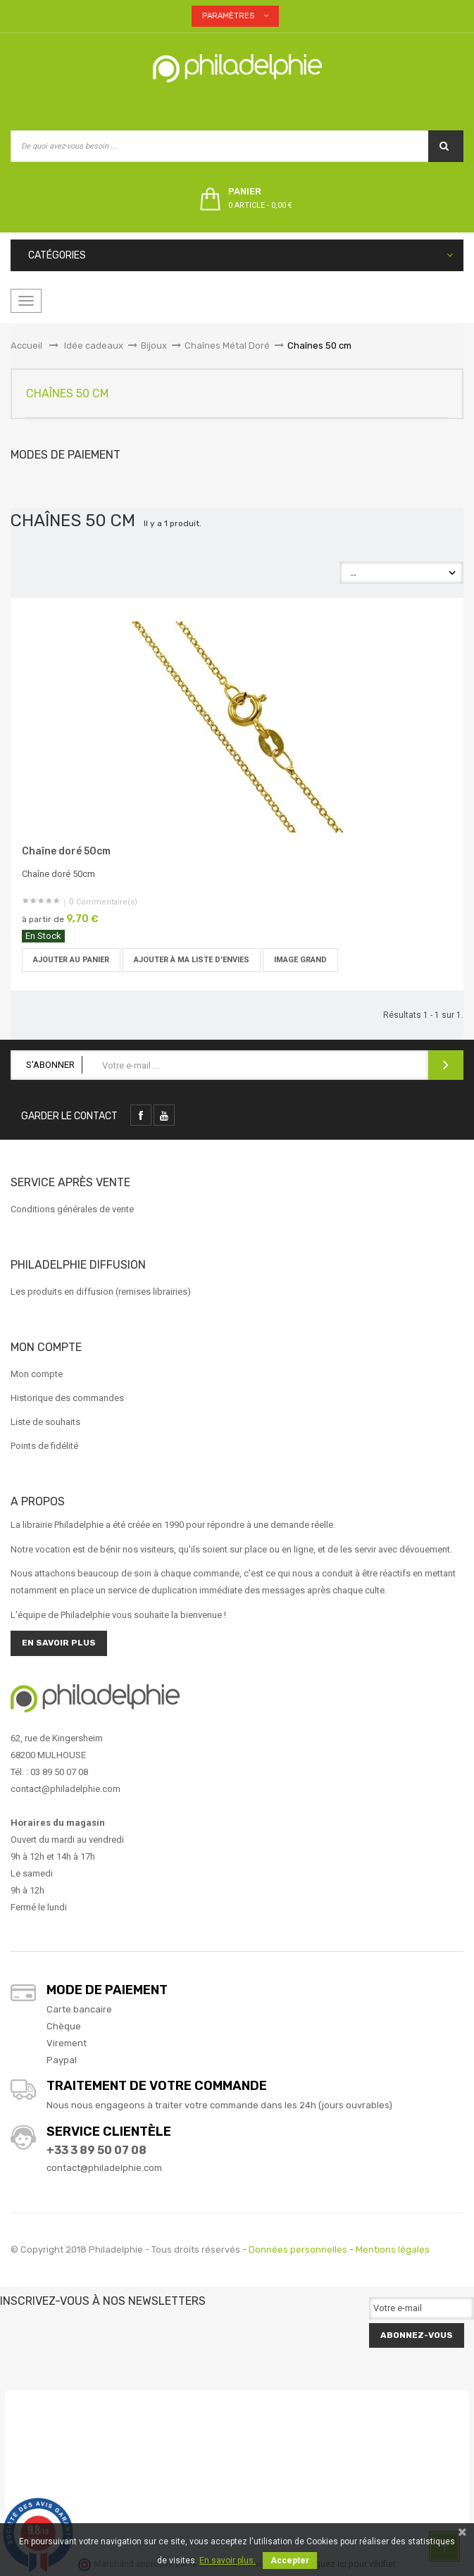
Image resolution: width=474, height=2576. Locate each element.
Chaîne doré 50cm (66, 851)
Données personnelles (298, 2249)
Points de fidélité (44, 1446)
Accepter (289, 2560)
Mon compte (37, 1374)
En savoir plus (59, 1643)
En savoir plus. (227, 2560)
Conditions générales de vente (72, 1209)
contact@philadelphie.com (104, 2168)
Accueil (26, 345)
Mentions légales (393, 2249)
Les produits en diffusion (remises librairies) (101, 1291)
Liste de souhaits (45, 1422)
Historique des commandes (67, 1398)
